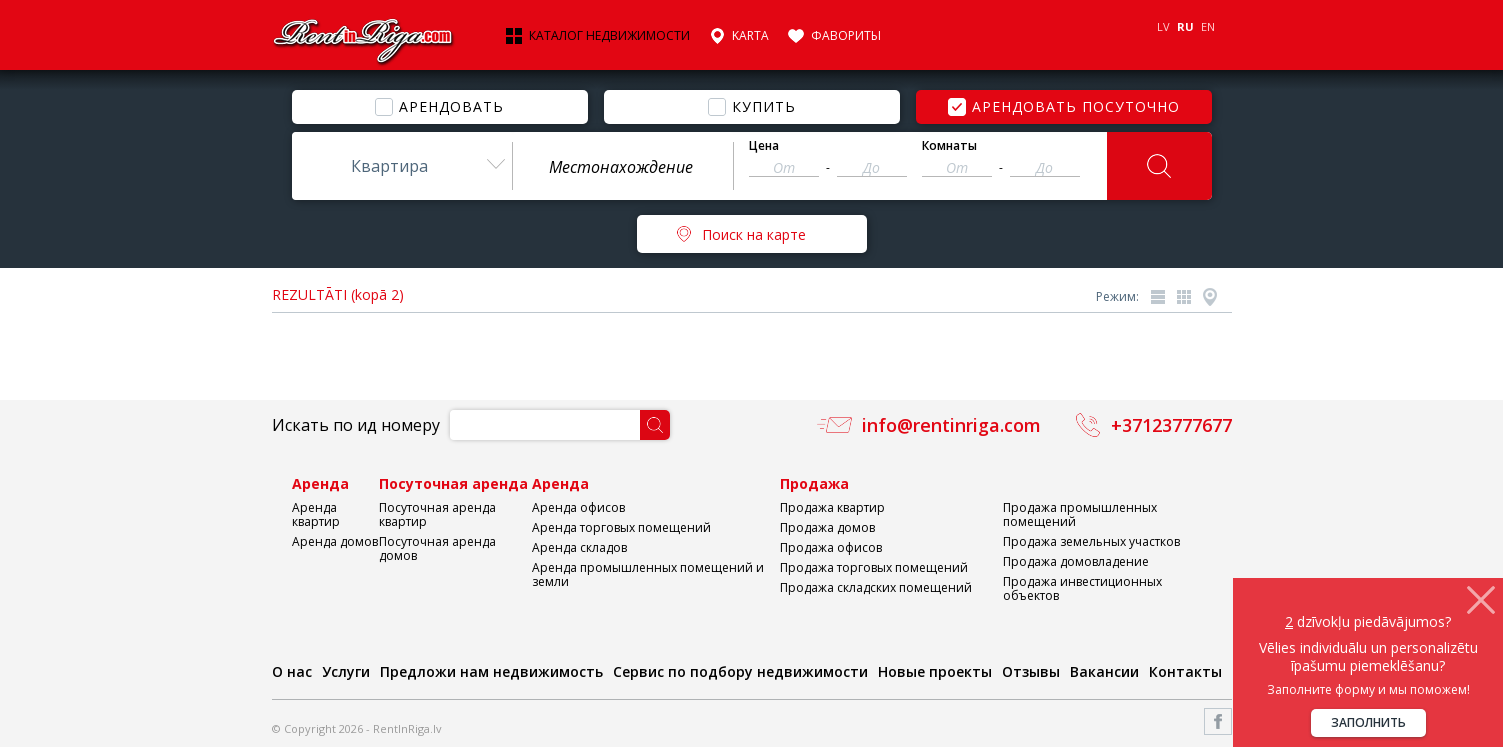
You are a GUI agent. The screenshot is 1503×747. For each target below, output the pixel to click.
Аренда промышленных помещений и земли (648, 574)
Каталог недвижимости (609, 36)
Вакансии (1104, 671)
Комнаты (949, 146)
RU (1185, 26)
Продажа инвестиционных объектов (1082, 588)
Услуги (346, 671)
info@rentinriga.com (951, 425)
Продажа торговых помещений (874, 567)
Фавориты (846, 36)
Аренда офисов (578, 507)
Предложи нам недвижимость (491, 671)
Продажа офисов (831, 547)
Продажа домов (827, 527)
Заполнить (1368, 722)
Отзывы (1031, 671)
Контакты (1185, 671)
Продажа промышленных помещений (1080, 514)
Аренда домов (335, 541)
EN (1208, 26)
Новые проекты (935, 671)
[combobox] (402, 166)
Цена (764, 146)
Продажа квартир (832, 507)
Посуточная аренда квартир (437, 514)
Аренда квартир (316, 514)
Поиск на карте (754, 234)
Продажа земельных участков (1091, 541)
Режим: (1117, 296)
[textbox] (623, 167)
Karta (750, 36)
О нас (292, 671)
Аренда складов (579, 547)
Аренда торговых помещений (621, 527)
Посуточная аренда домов (437, 548)
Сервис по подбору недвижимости (740, 671)
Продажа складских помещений (876, 587)
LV (1163, 26)
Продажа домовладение (1076, 561)
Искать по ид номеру (356, 425)
